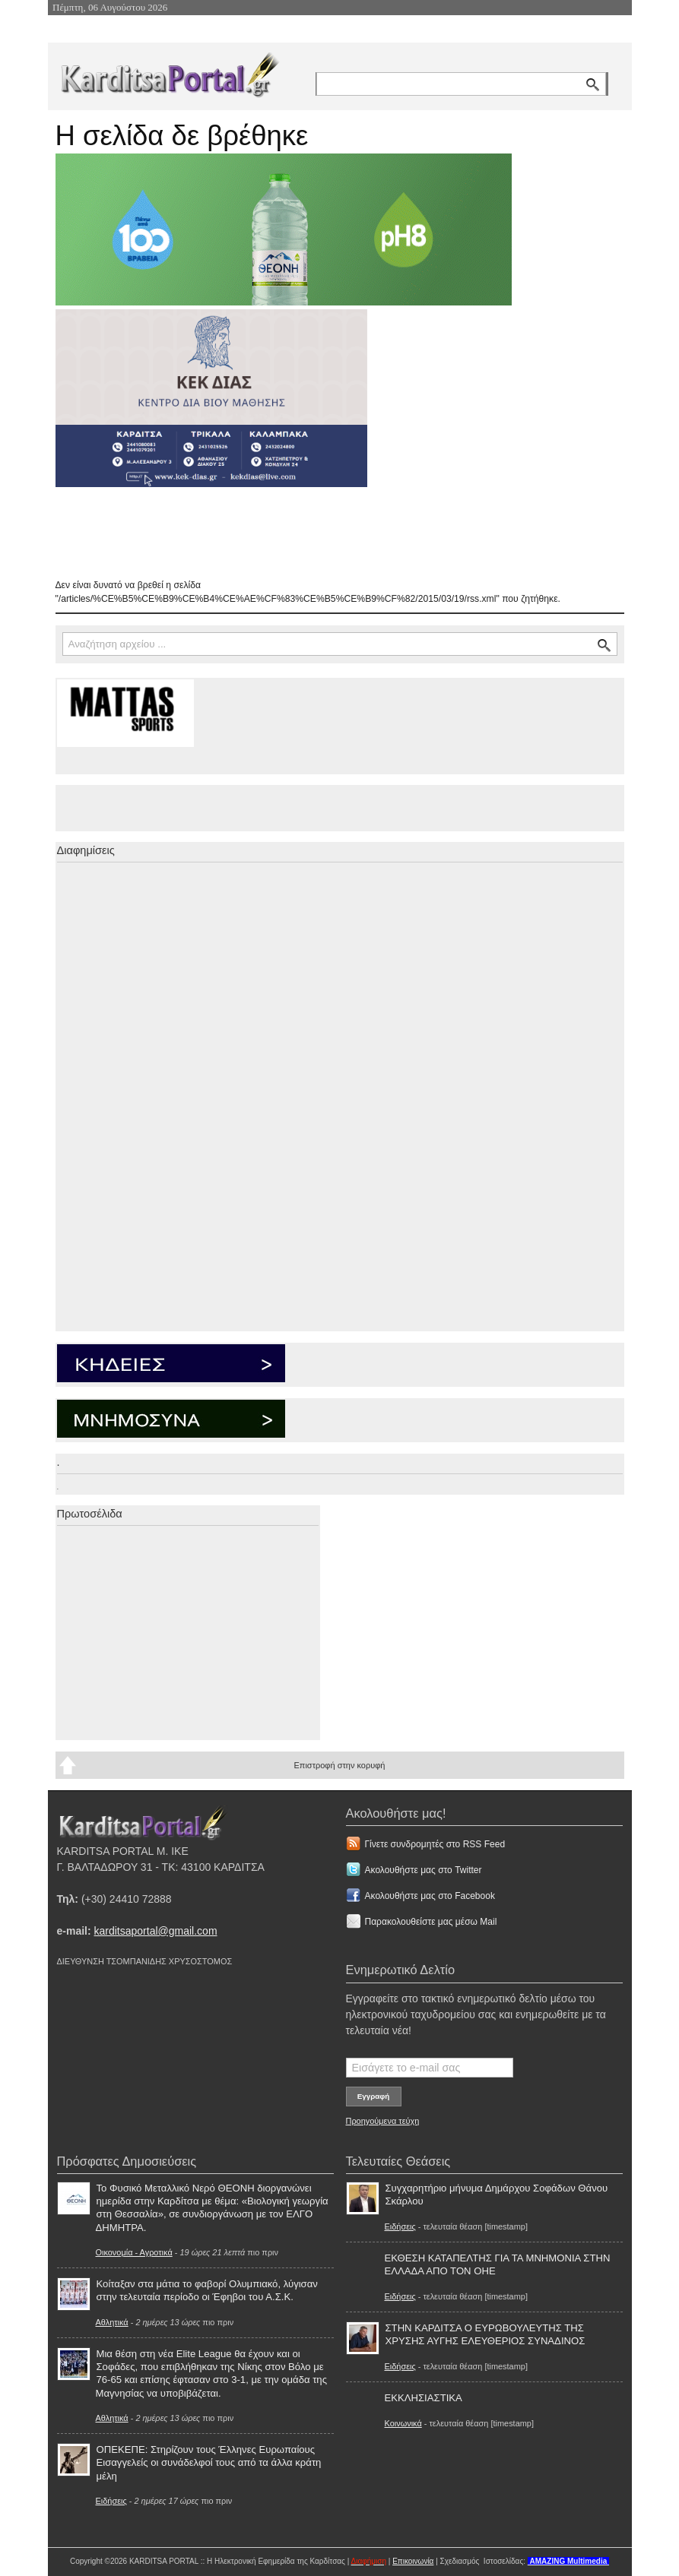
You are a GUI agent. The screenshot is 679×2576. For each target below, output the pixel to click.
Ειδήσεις (111, 2500)
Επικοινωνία (412, 2561)
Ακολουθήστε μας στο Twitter (423, 1870)
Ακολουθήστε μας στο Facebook (430, 1896)
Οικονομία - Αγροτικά (134, 2252)
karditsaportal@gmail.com (155, 1931)
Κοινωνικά (403, 2423)
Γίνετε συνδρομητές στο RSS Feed (435, 1844)
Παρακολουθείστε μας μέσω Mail (431, 1921)
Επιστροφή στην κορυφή (339, 1765)
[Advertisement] (325, 532)
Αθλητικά (112, 2322)
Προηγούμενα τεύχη (383, 2120)
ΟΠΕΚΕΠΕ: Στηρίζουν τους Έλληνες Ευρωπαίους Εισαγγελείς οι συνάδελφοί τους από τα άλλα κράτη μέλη (209, 2462)
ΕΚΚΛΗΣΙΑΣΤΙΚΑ (423, 2398)
